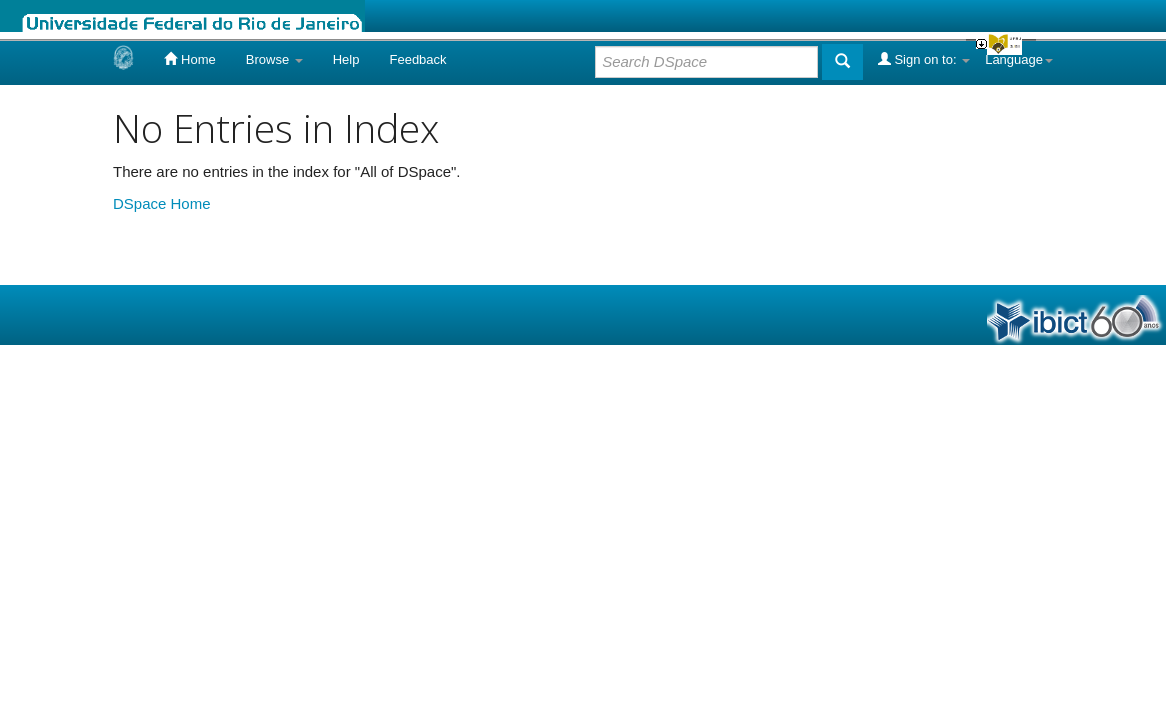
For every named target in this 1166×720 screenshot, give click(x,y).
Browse (274, 59)
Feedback (417, 59)
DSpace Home (162, 203)
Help (346, 59)
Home (189, 59)
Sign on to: (924, 59)
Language (1019, 59)
